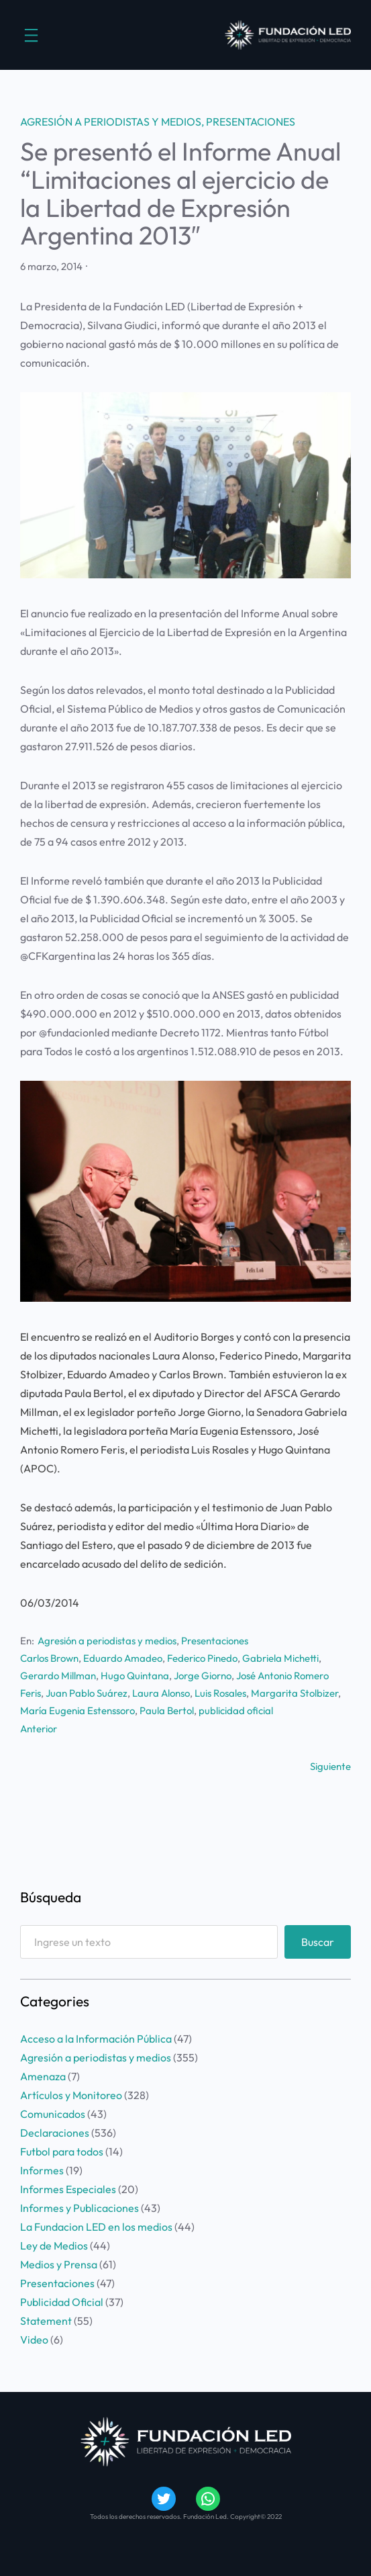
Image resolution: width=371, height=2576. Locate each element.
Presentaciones (250, 121)
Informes (42, 2170)
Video (34, 2339)
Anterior (38, 1728)
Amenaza (43, 2076)
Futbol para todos (61, 2151)
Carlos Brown (49, 1658)
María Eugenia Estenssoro (77, 1710)
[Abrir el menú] (31, 35)
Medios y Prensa (58, 2264)
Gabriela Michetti (280, 1658)
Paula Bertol (167, 1710)
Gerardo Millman (58, 1675)
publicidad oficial (236, 1710)
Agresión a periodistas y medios (110, 121)
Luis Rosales (220, 1693)
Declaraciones (54, 2132)
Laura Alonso (161, 1693)
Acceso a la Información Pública (96, 2038)
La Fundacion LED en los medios (96, 2226)
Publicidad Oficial (61, 2302)
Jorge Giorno (202, 1675)
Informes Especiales (68, 2189)
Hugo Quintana (135, 1675)
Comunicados (52, 2114)
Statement (46, 2320)
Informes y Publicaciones (79, 2208)
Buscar (317, 1942)
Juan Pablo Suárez (86, 1693)
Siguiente (330, 1766)
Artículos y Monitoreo (71, 2095)
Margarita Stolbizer (294, 1693)
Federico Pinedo (202, 1658)
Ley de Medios (54, 2245)
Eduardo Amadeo (122, 1658)
